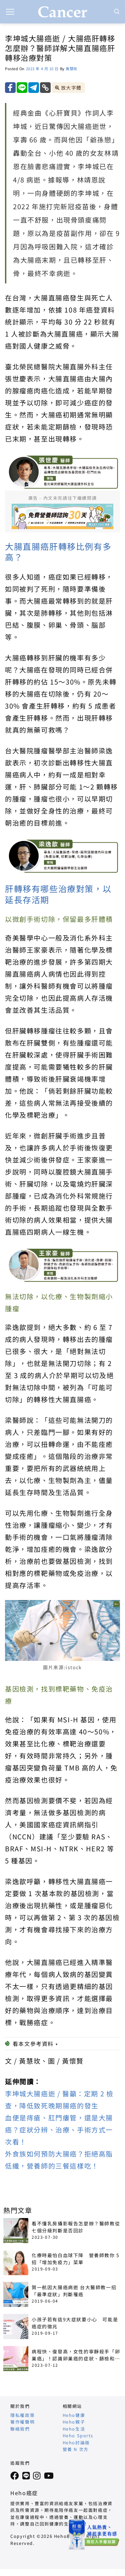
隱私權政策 (22, 2415)
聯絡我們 (20, 2429)
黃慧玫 (71, 68)
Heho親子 (74, 2422)
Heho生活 (74, 2429)
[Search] (117, 11)
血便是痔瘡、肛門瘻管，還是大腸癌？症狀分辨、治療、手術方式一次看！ (59, 2129)
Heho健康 (74, 2415)
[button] (10, 11)
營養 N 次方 (76, 2449)
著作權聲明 (22, 2422)
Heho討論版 (76, 2442)
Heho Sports (78, 2435)
